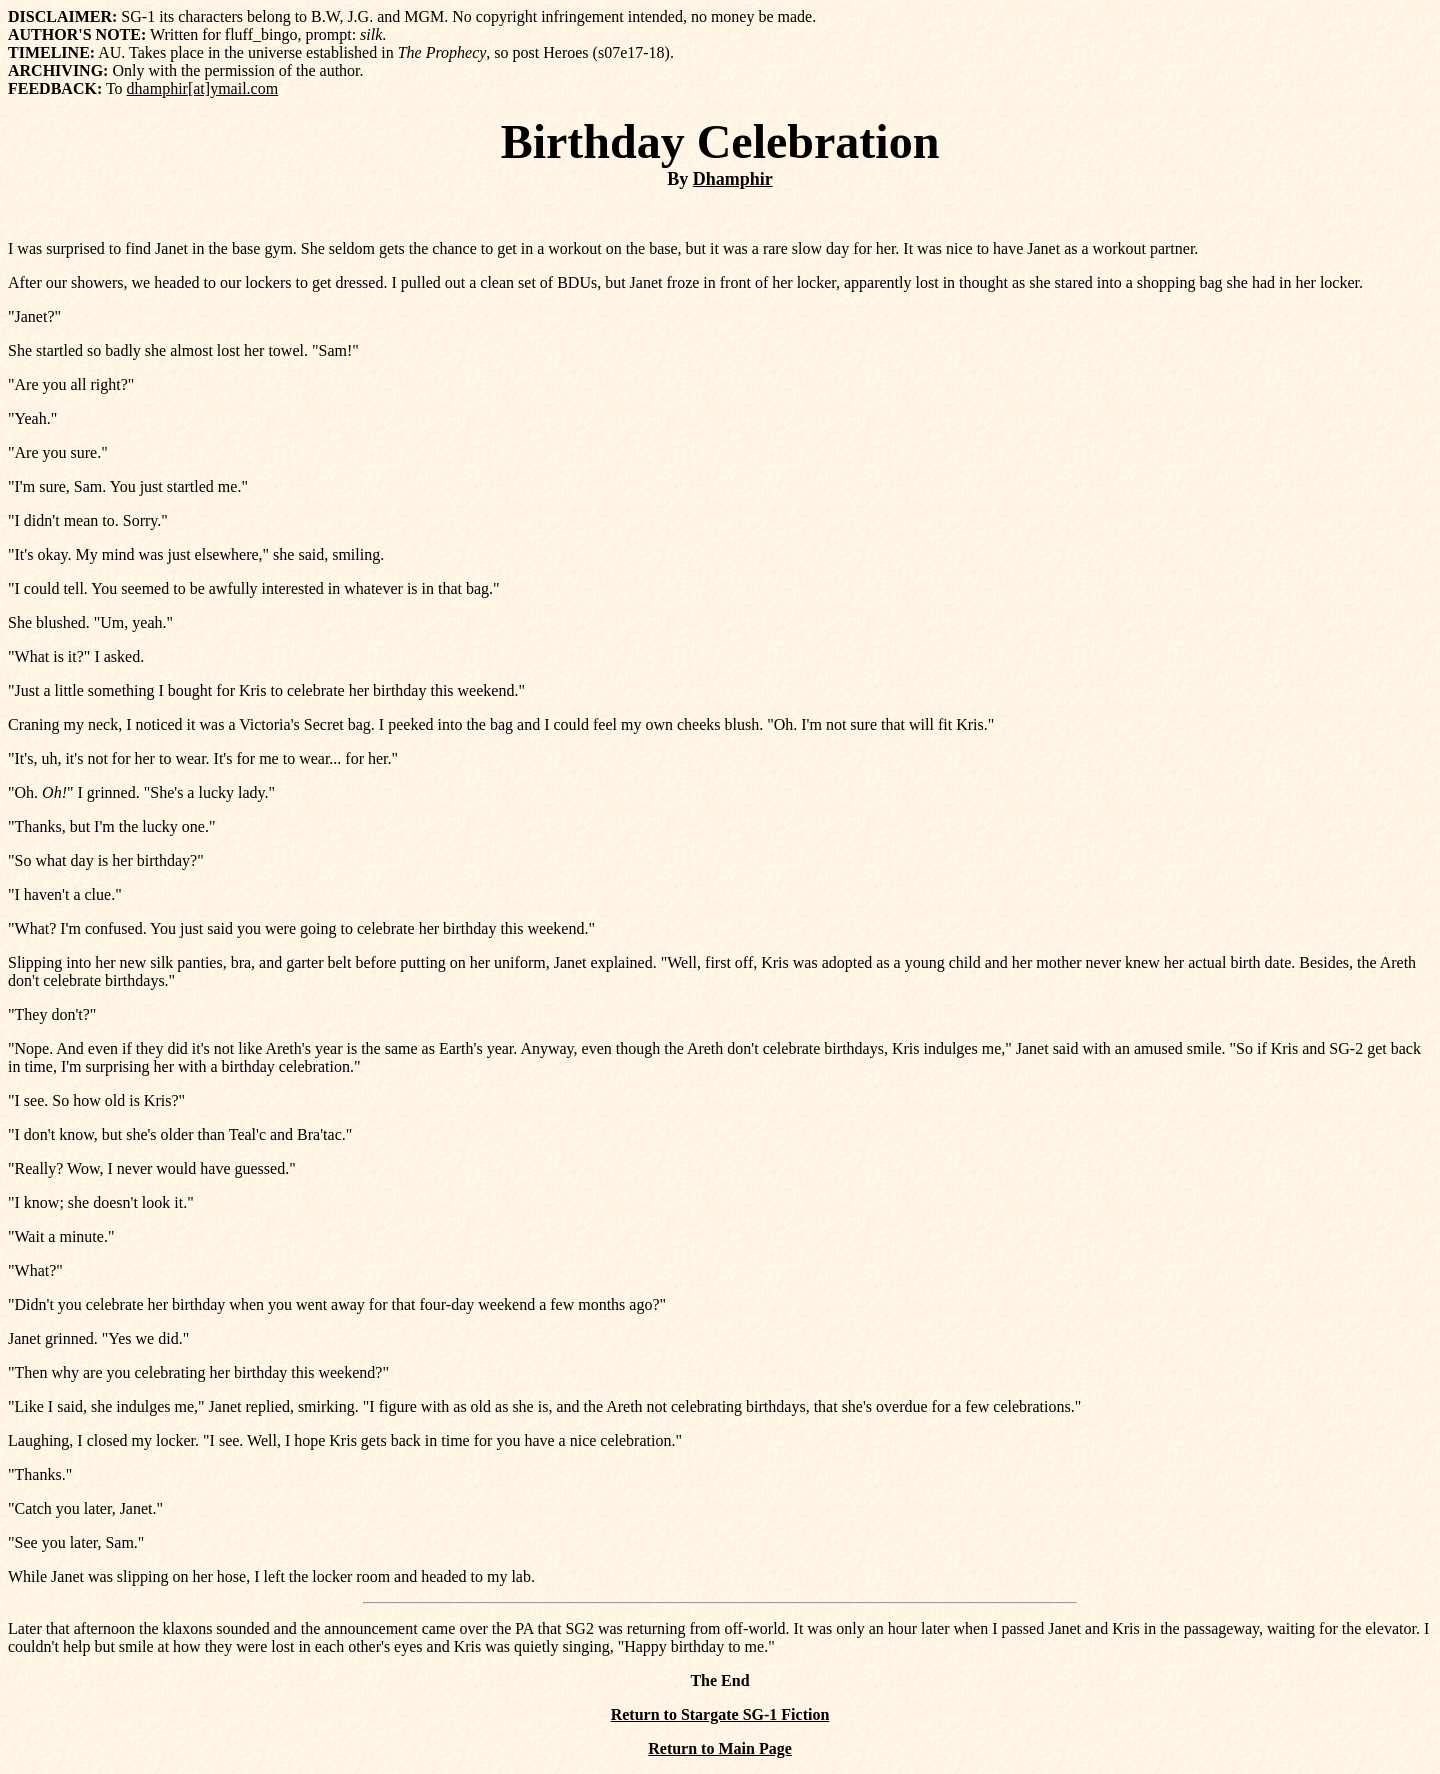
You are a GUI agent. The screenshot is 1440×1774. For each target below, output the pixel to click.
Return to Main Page (720, 1748)
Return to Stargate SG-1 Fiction (720, 1714)
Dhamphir (733, 179)
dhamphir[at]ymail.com (203, 88)
